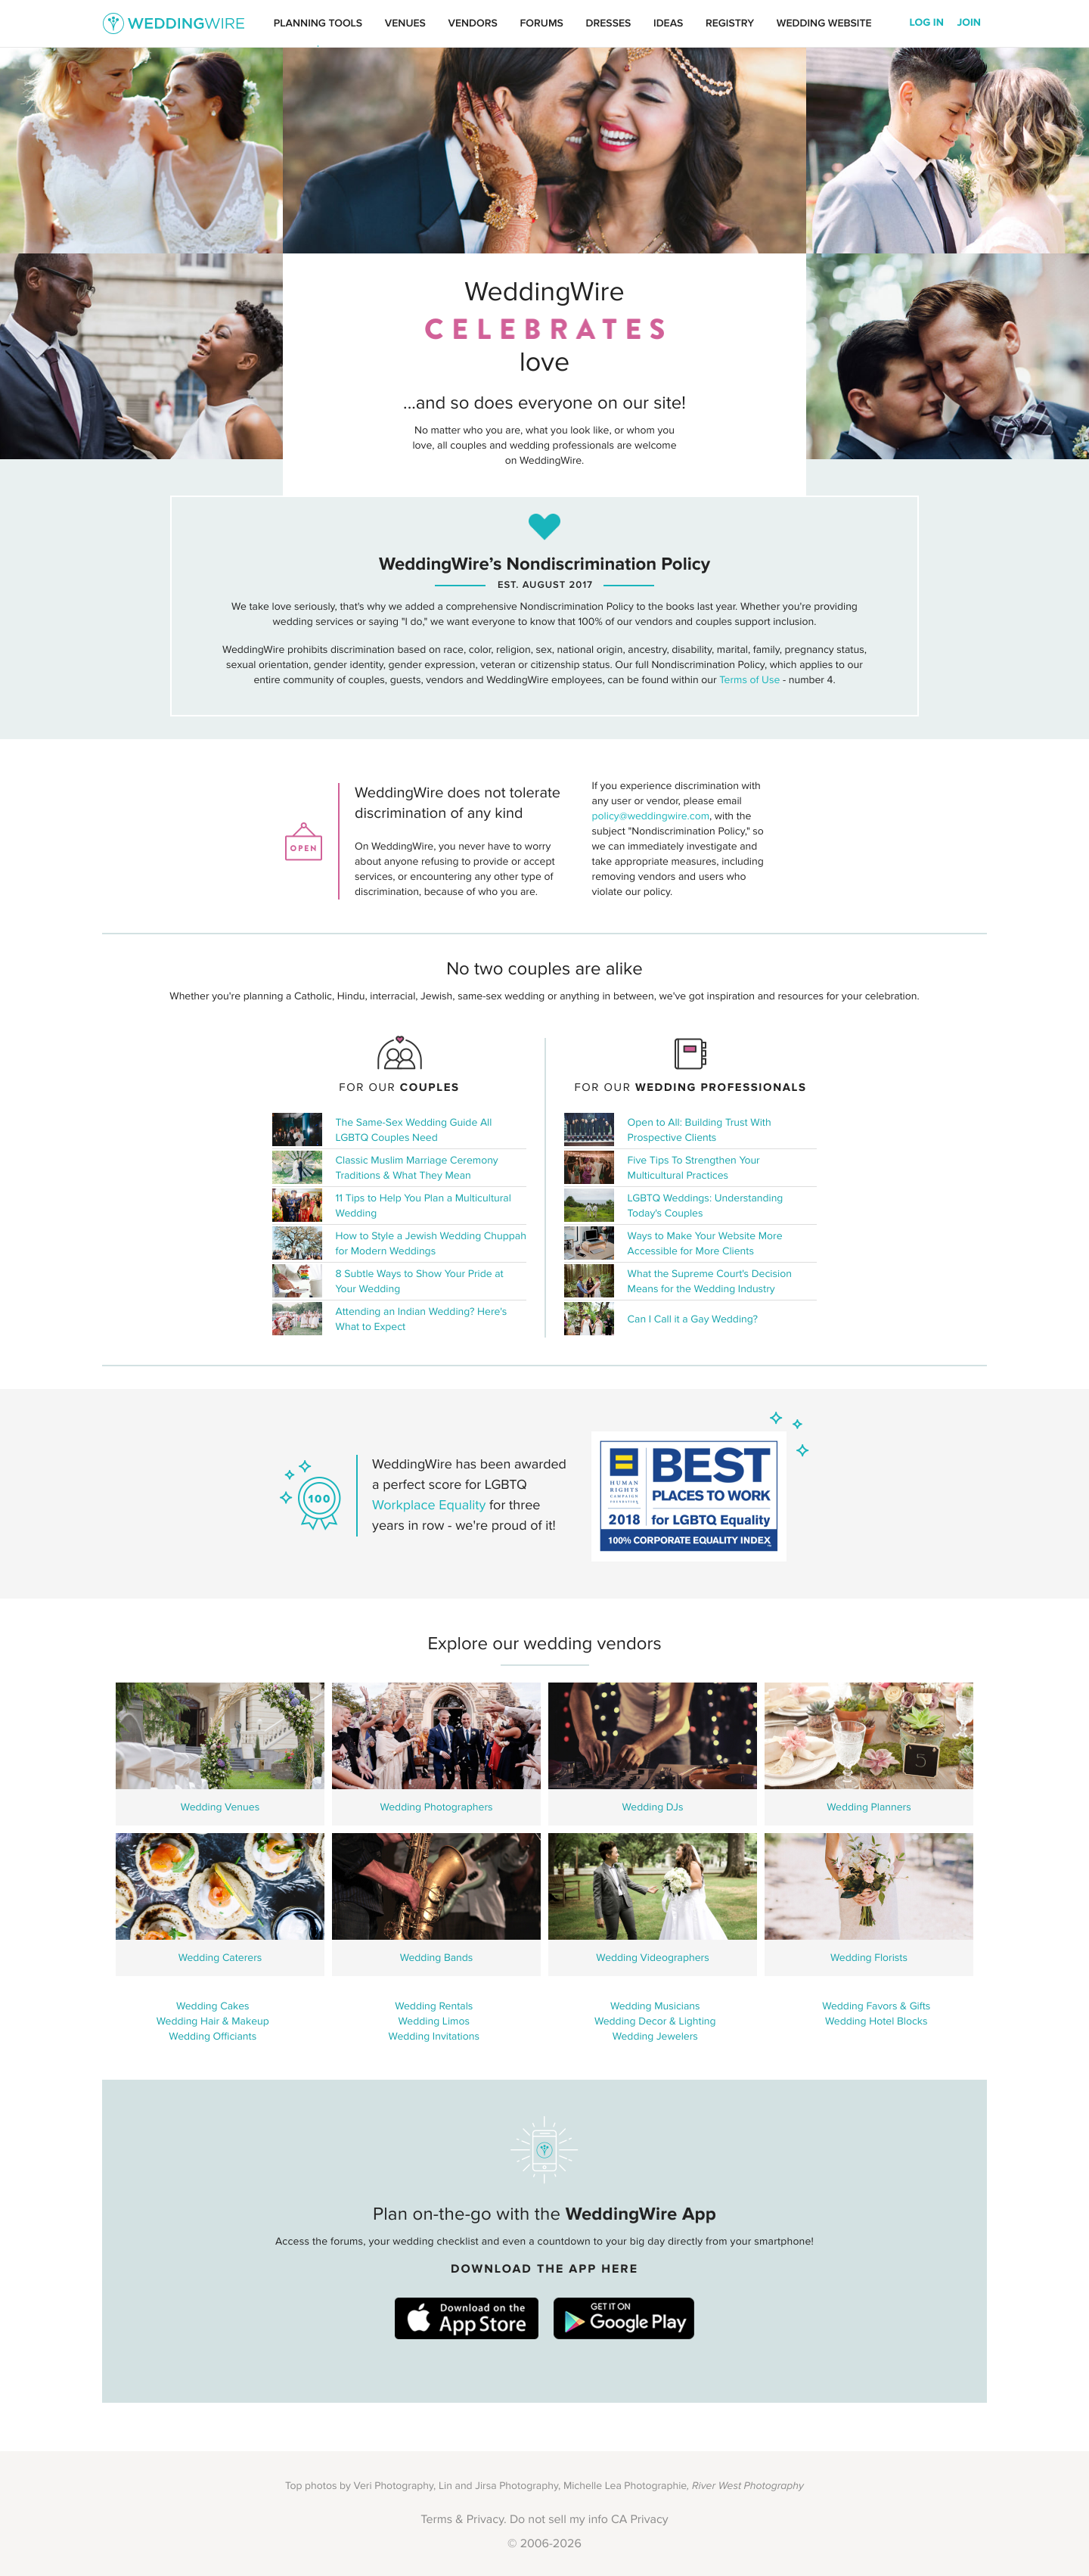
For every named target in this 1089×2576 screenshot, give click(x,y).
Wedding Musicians (655, 2006)
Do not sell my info (559, 2520)
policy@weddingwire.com (650, 816)
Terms (436, 2520)
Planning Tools (318, 23)
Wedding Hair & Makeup (213, 2021)
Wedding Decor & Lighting (655, 2021)
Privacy (485, 2520)
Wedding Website (824, 23)
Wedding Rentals (434, 2006)
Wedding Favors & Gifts (876, 2006)
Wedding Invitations (434, 2036)
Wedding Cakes (213, 2006)
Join (969, 23)
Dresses (608, 23)
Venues (405, 23)
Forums (541, 23)
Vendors (473, 23)
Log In (927, 23)
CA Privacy (640, 2520)
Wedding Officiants (212, 2036)
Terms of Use (749, 680)
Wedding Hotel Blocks (876, 2021)
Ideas (668, 23)
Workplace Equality (429, 1505)
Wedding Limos (434, 2021)
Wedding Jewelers (655, 2036)
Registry (730, 23)
